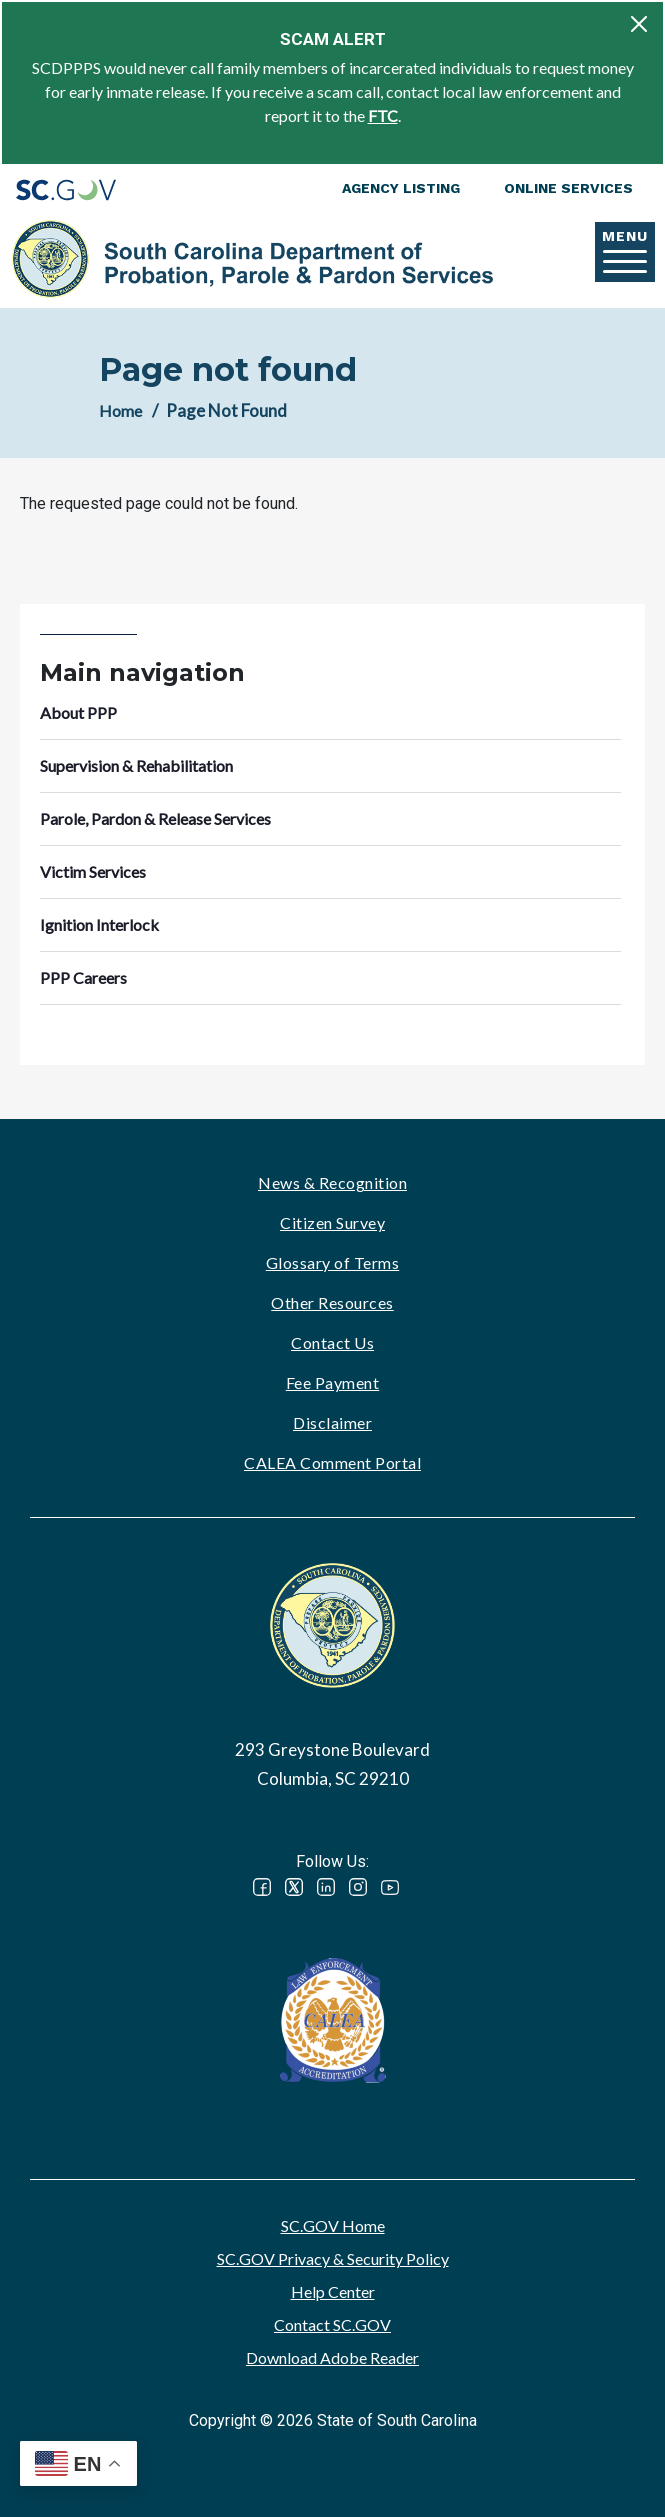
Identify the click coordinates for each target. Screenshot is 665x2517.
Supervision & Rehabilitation (136, 765)
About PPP (78, 712)
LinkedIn (326, 1887)
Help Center (333, 2291)
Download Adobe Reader (332, 2357)
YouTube (390, 1887)
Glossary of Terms (333, 1262)
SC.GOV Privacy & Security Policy (333, 2258)
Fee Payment (333, 1382)
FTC (383, 115)
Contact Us (332, 1342)
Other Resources (332, 1302)
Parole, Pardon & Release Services (155, 818)
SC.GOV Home (333, 2225)
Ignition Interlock (99, 924)
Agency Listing (401, 188)
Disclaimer (332, 1422)
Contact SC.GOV (332, 2324)
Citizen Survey (332, 1222)
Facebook (262, 1887)
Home (120, 410)
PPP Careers (83, 977)
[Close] (639, 24)
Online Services (568, 188)
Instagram (358, 1887)
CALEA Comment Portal (332, 1462)
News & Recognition (332, 1182)
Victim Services (93, 871)
